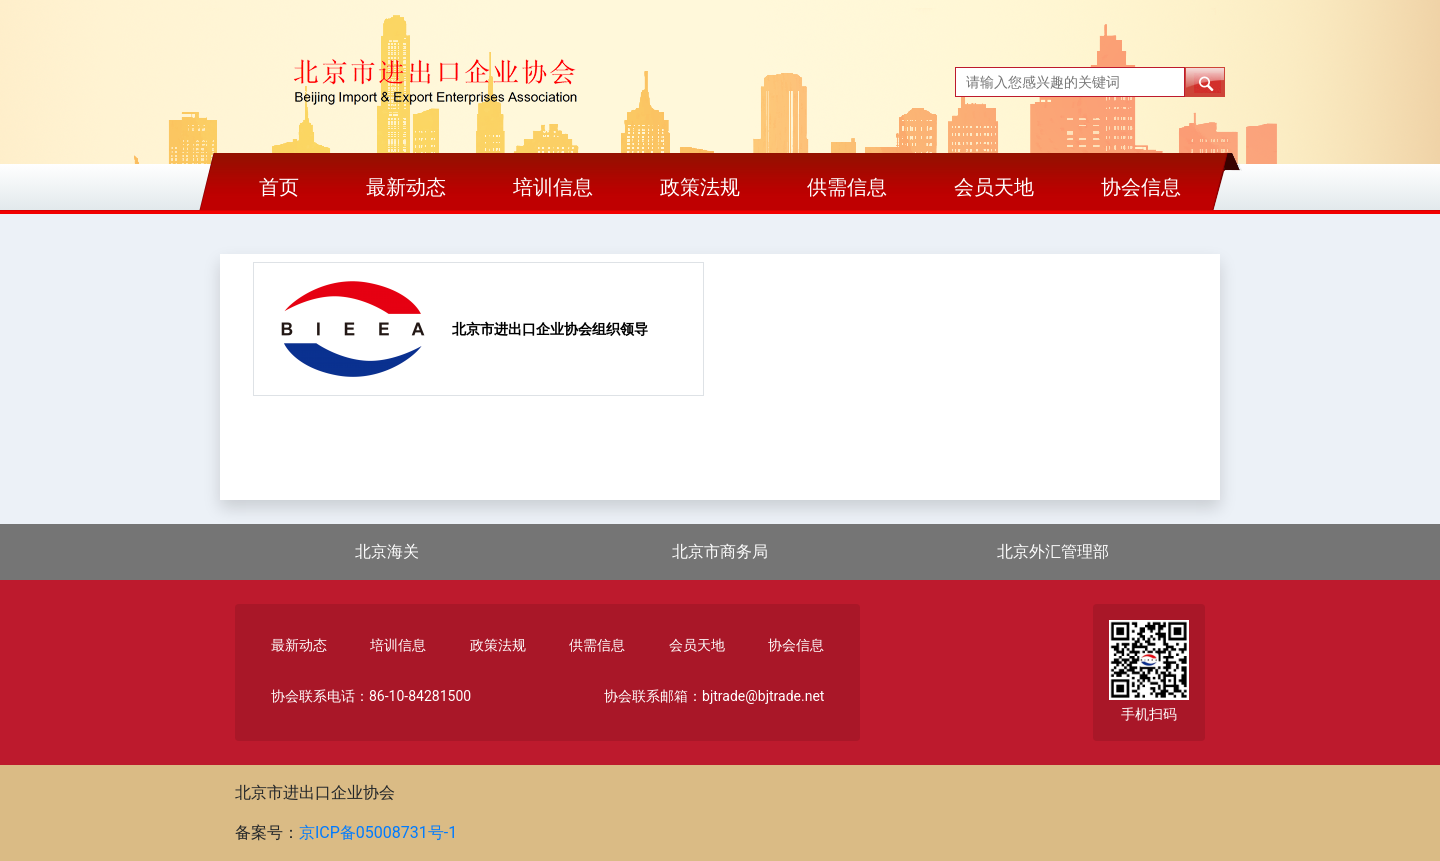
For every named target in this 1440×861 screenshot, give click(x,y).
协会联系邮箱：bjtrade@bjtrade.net (714, 696)
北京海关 (387, 551)
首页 (279, 187)
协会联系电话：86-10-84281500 (371, 696)
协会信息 (1141, 187)
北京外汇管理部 (1053, 551)
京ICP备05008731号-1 (378, 832)
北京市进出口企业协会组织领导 (550, 329)
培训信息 (553, 187)
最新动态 (406, 187)
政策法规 (700, 187)
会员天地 (994, 187)
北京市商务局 (720, 551)
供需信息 (847, 187)
